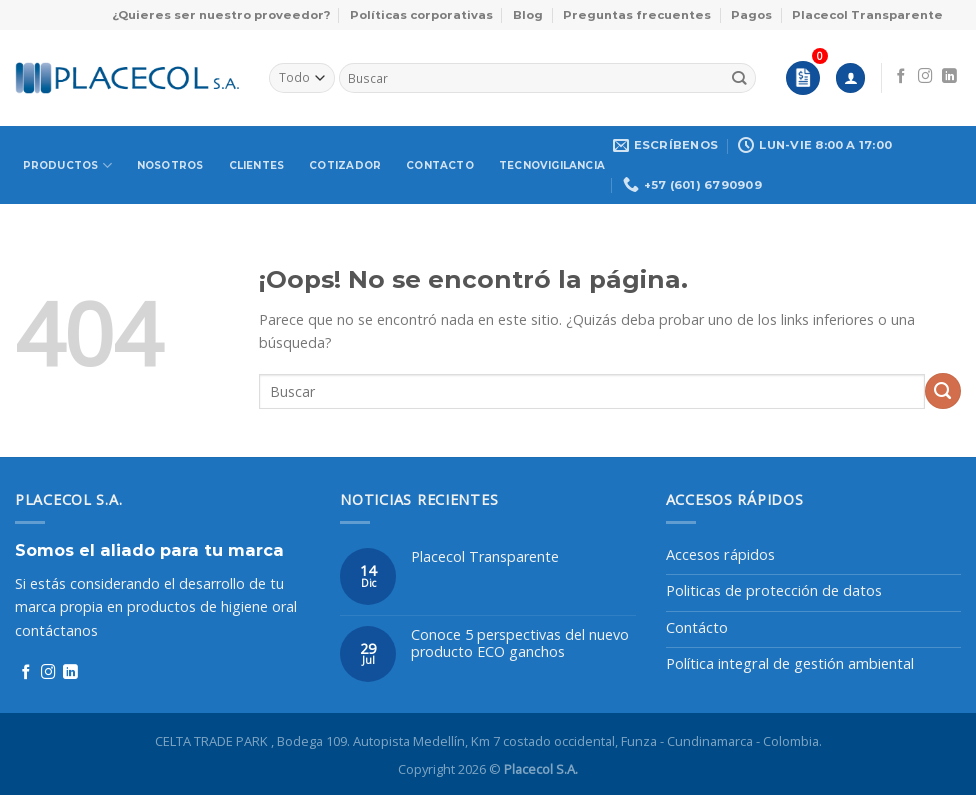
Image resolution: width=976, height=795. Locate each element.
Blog (528, 15)
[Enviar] (739, 78)
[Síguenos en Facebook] (901, 77)
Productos (67, 165)
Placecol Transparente (867, 15)
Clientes (257, 165)
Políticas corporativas (421, 15)
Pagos (751, 15)
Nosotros (170, 165)
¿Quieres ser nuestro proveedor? (221, 15)
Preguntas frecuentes (637, 15)
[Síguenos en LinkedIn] (949, 77)
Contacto (440, 165)
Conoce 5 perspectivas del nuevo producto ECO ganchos (520, 643)
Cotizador (345, 165)
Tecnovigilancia (552, 165)
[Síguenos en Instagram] (925, 77)
